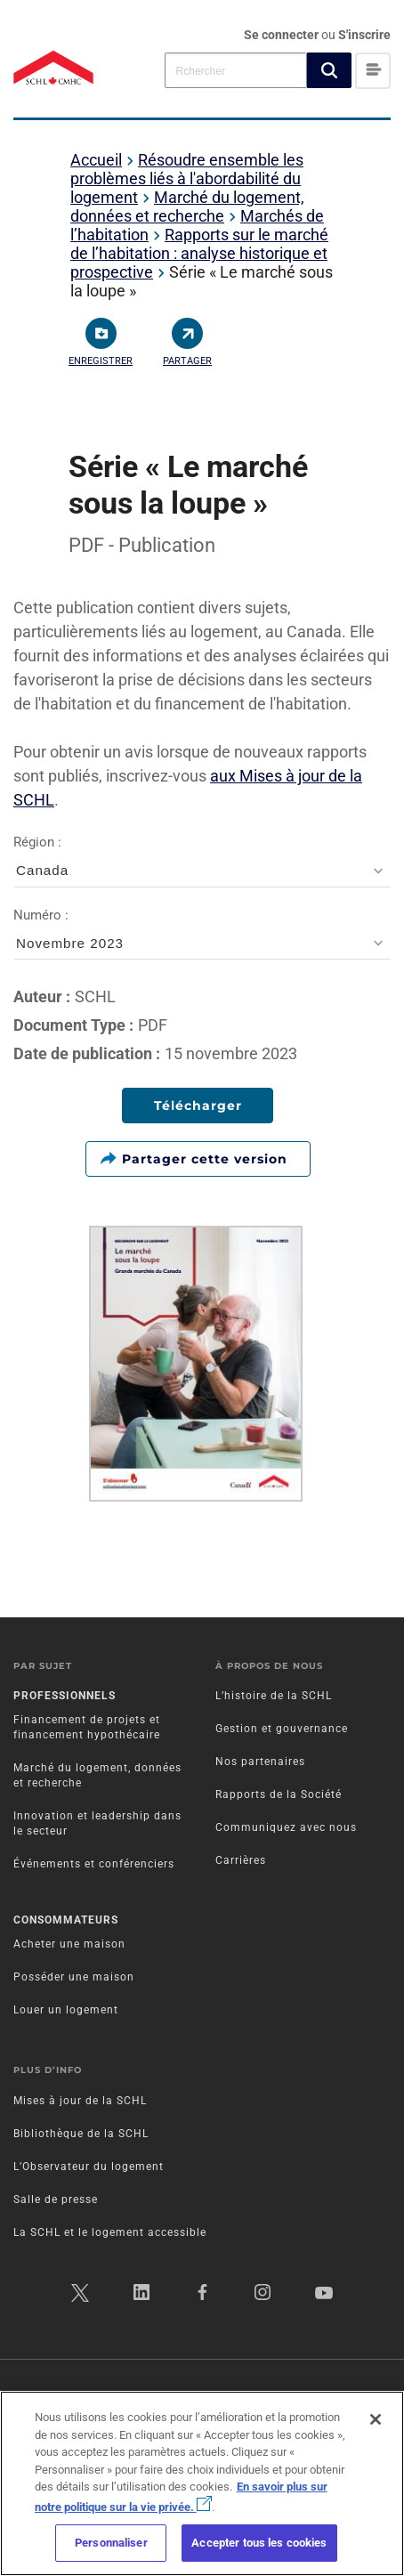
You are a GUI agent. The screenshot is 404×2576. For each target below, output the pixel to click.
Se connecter (282, 35)
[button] (329, 70)
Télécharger (198, 1105)
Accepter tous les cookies (259, 2542)
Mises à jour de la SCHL (80, 2100)
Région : (202, 861)
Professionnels (64, 1695)
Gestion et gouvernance (281, 1728)
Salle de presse (55, 2199)
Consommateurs (65, 1920)
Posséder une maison (73, 1977)
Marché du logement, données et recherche (187, 206)
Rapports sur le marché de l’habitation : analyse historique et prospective (199, 253)
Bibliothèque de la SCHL (81, 2133)
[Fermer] (375, 2419)
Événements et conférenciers (93, 1864)
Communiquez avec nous (286, 1827)
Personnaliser (111, 2542)
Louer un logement (65, 2010)
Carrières (240, 1860)
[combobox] (236, 69)
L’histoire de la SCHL (273, 1695)
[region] (202, 2483)
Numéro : (202, 934)
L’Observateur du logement (88, 2166)
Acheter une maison (69, 1944)
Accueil (96, 159)
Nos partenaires (260, 1761)
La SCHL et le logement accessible (109, 2232)
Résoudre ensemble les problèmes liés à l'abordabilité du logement (186, 178)
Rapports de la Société (278, 1794)
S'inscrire (364, 35)
